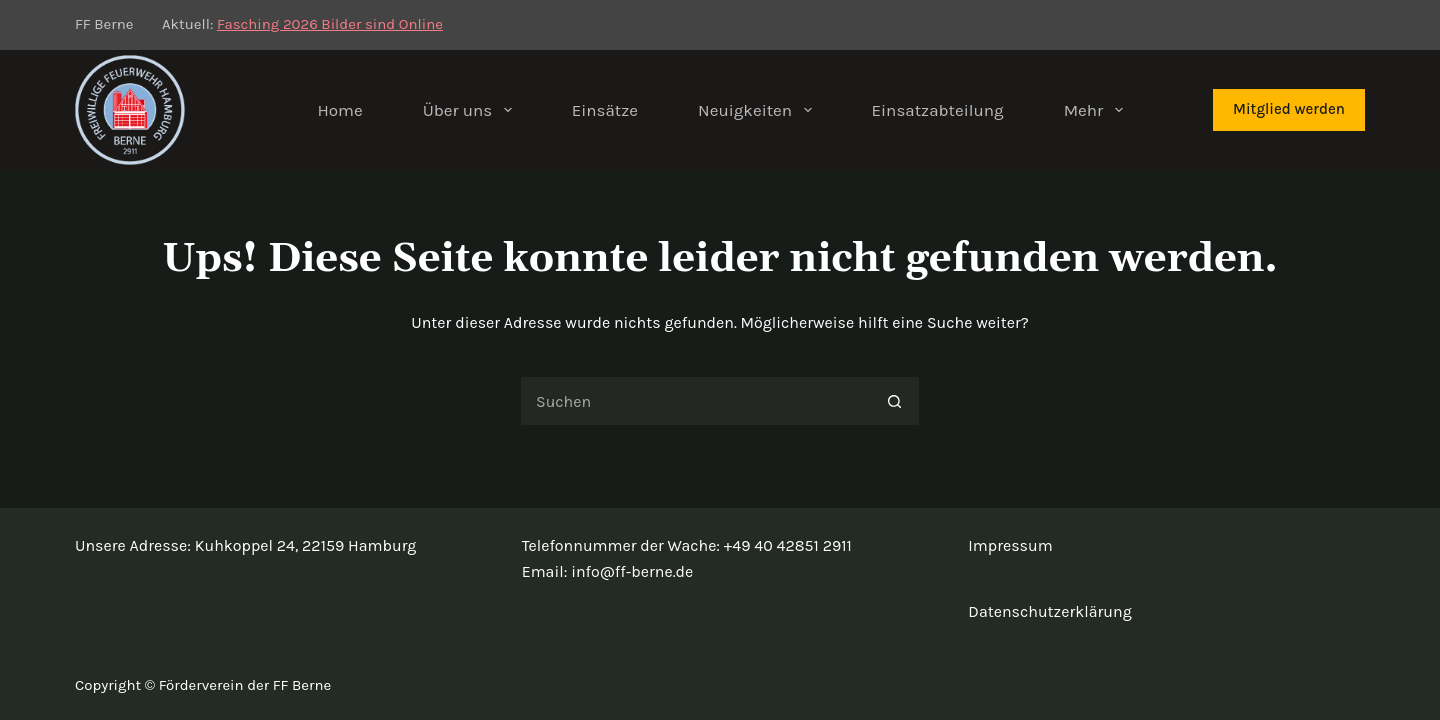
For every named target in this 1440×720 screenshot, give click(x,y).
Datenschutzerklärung (1049, 611)
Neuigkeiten (758, 110)
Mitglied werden (1289, 109)
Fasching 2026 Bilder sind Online (330, 24)
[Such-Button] (895, 401)
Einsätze (605, 110)
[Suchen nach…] (695, 401)
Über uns (471, 110)
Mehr (1097, 110)
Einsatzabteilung (938, 110)
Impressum (1010, 545)
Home (339, 110)
